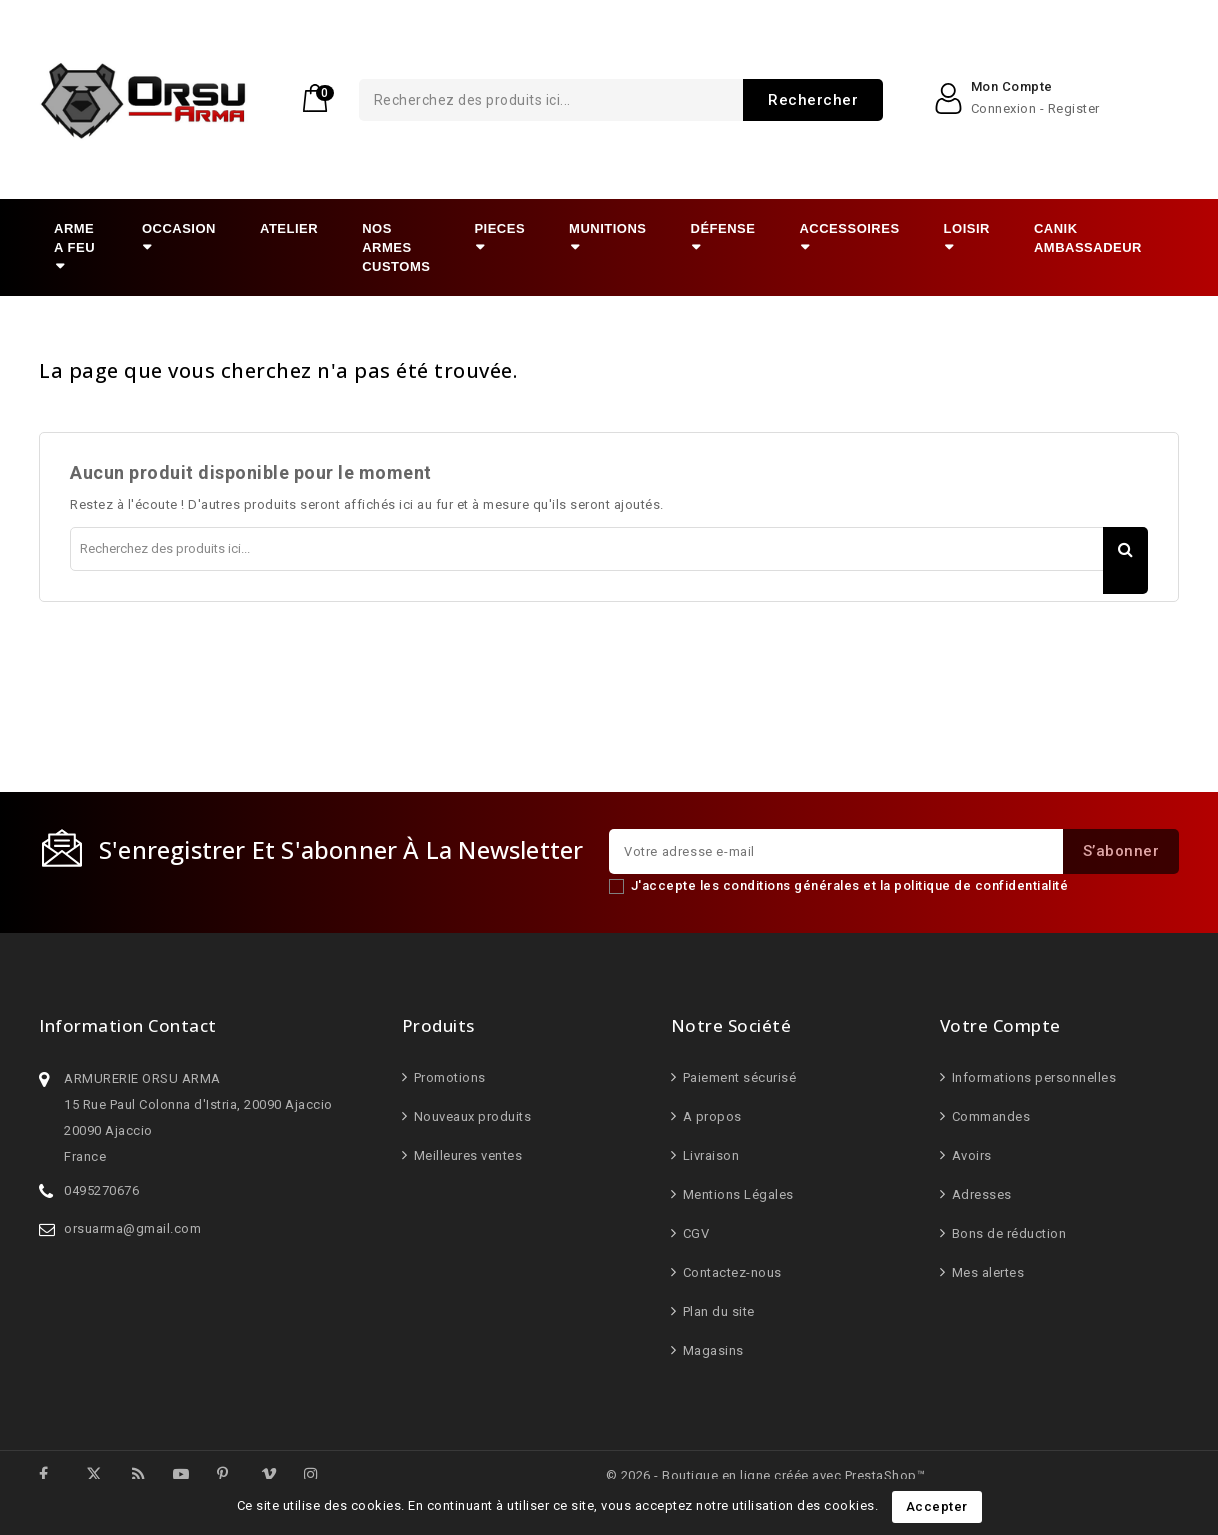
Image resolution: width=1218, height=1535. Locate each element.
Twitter (101, 1474)
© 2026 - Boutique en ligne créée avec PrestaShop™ (766, 1475)
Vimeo (278, 1477)
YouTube (191, 1477)
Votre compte (1000, 1025)
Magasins (711, 1350)
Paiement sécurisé (737, 1077)
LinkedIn (350, 1474)
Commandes (989, 1116)
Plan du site (717, 1311)
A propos (710, 1116)
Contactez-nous (730, 1272)
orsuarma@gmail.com (132, 1228)
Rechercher (737, 100)
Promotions (448, 1077)
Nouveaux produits (470, 1116)
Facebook (57, 1477)
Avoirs (970, 1155)
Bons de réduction (1007, 1233)
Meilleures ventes (466, 1155)
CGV (694, 1233)
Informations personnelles (1032, 1077)
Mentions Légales (736, 1194)
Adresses (980, 1194)
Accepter (937, 1506)
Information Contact (128, 1025)
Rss (149, 1477)
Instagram (322, 1477)
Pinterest (235, 1477)
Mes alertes (986, 1272)
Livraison (709, 1155)
